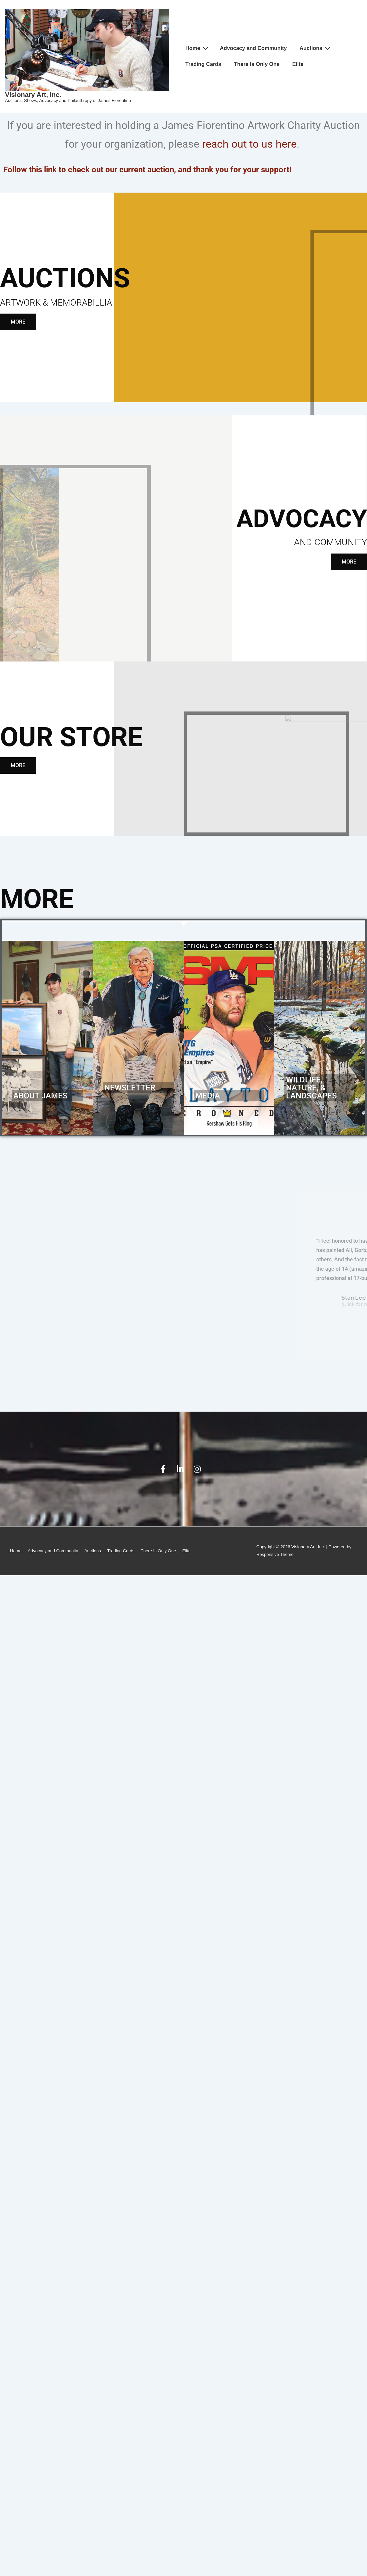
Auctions (316, 48)
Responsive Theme (275, 1554)
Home (197, 48)
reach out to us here (249, 144)
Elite (298, 64)
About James (40, 1095)
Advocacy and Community (253, 48)
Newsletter (129, 1087)
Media (207, 1095)
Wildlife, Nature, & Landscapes (311, 1087)
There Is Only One (257, 64)
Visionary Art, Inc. (33, 94)
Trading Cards (203, 64)
